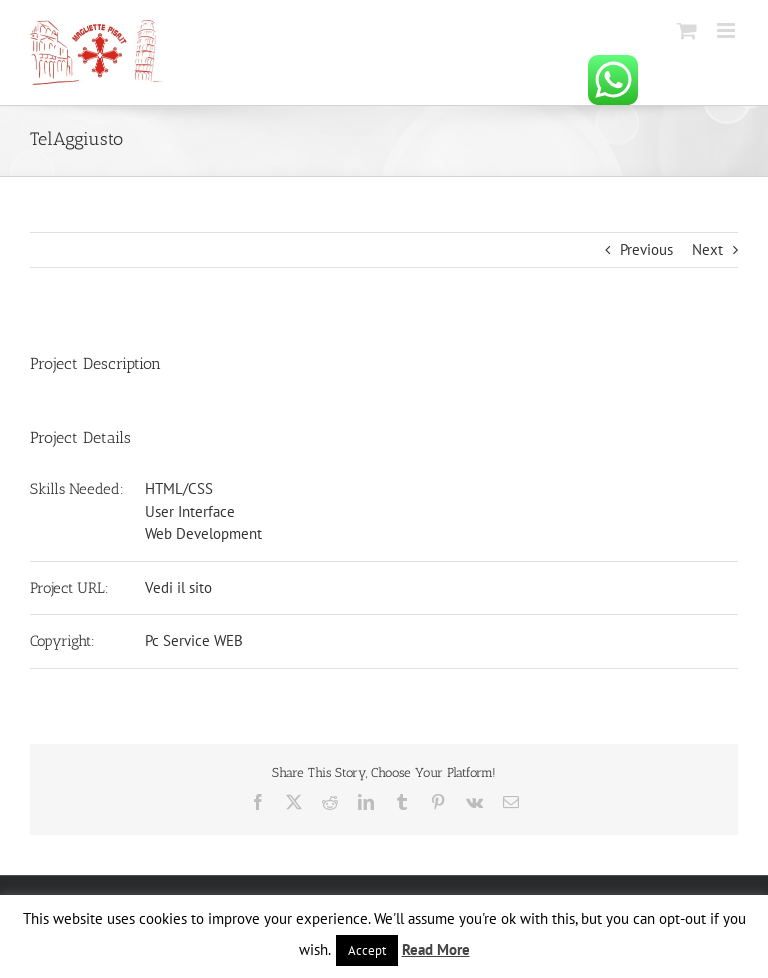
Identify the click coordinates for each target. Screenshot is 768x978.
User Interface (190, 511)
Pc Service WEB (194, 640)
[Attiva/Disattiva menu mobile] (727, 30)
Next (707, 249)
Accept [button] (367, 950)
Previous (646, 249)
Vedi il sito (178, 587)
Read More (436, 949)
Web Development (203, 533)
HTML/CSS (179, 488)
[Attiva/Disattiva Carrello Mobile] (687, 30)
